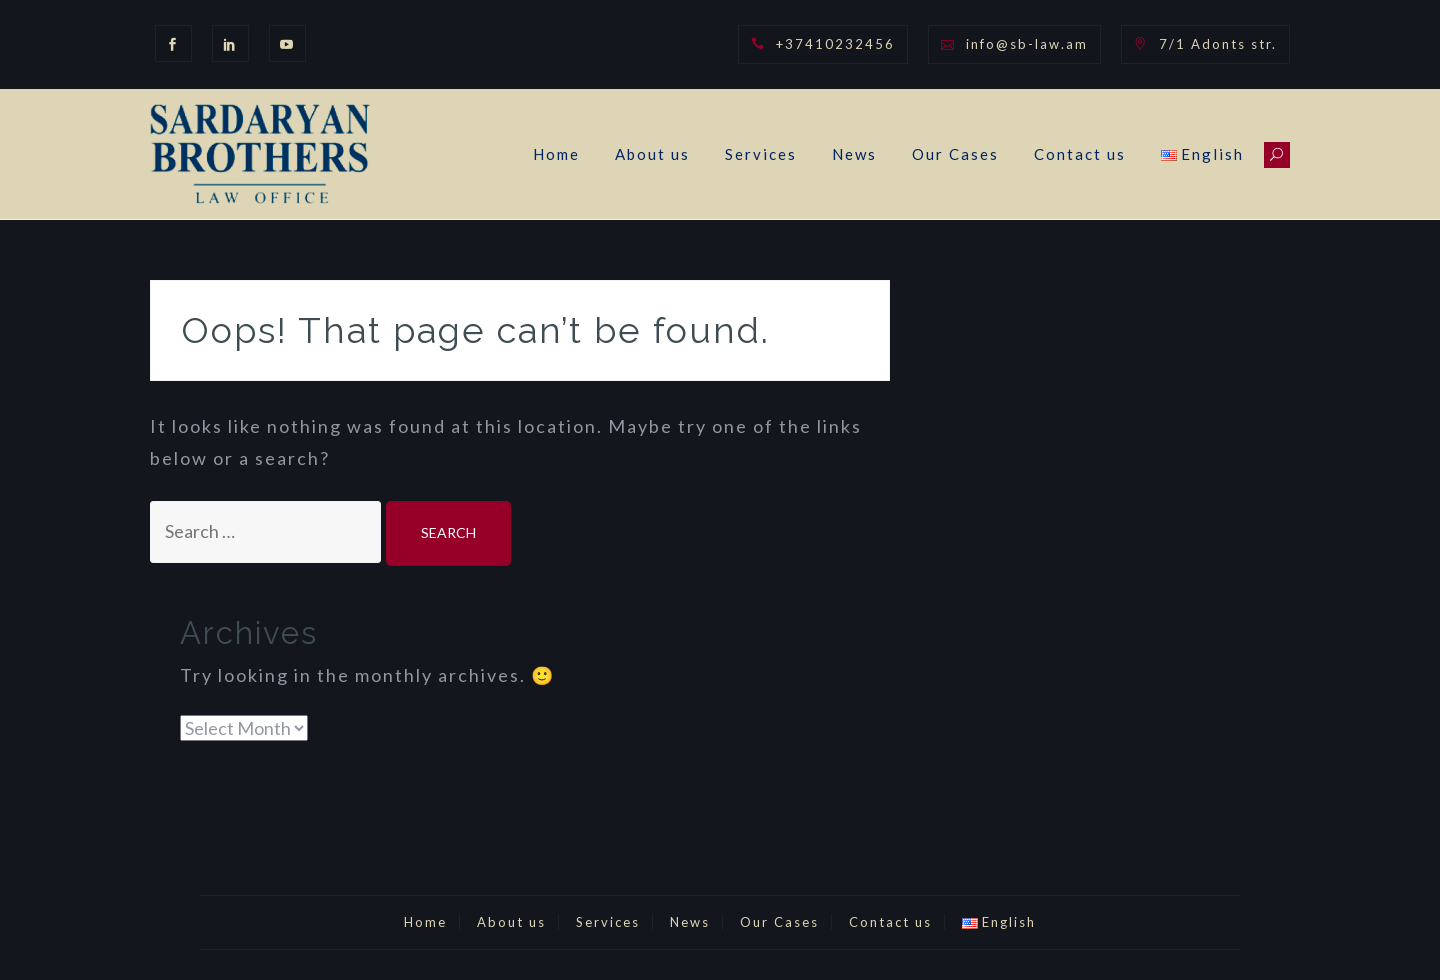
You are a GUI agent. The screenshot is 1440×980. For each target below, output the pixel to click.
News (854, 154)
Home (556, 154)
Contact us (1080, 154)
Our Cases (955, 154)
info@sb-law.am (1027, 44)
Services (761, 154)
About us (652, 154)
